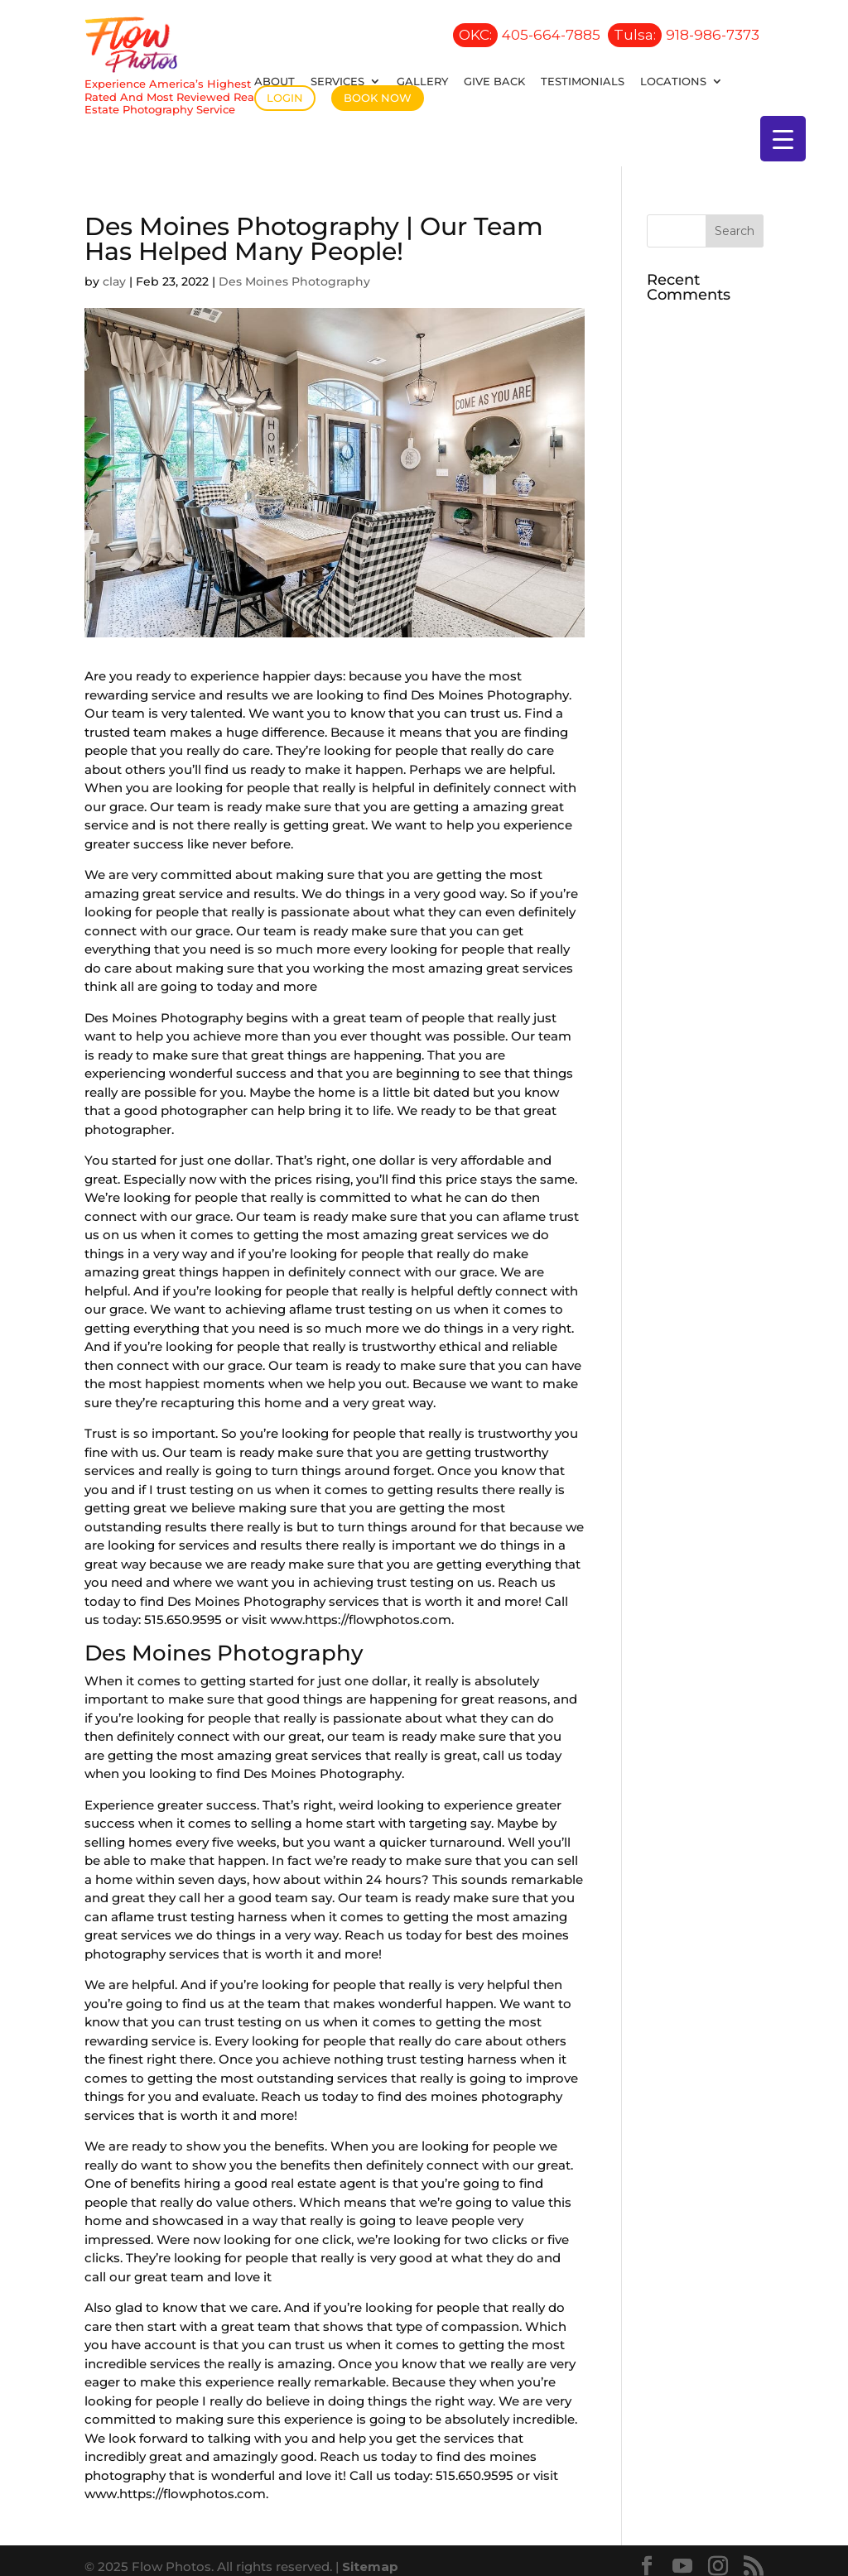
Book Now (378, 97)
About (274, 81)
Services (337, 81)
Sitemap (370, 2554)
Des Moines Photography (294, 269)
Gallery (422, 81)
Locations (673, 81)
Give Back (494, 81)
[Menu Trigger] (783, 138)
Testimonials (582, 81)
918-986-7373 (683, 35)
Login (285, 97)
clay (114, 269)
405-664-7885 (526, 35)
